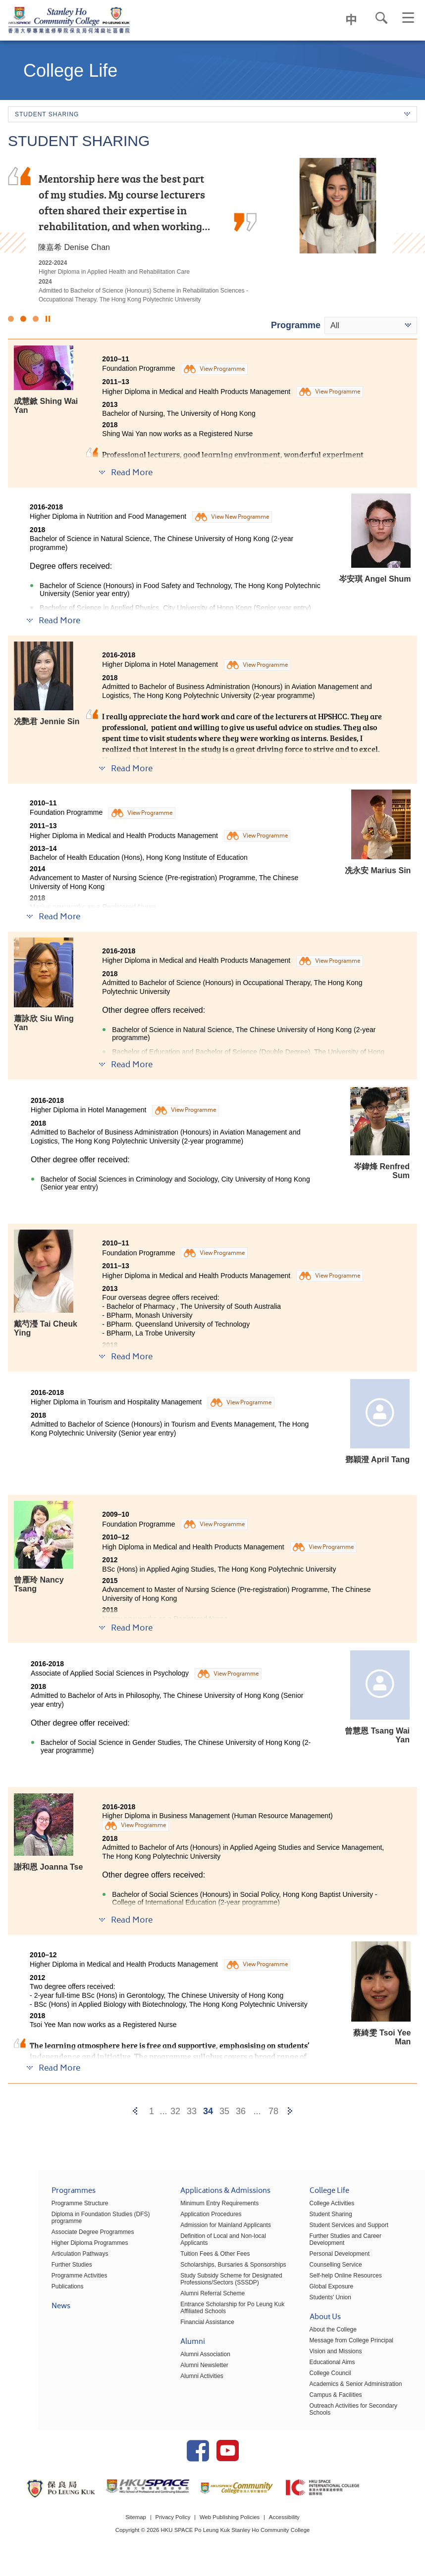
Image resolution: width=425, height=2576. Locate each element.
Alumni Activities (176, 2375)
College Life (316, 2198)
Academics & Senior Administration (343, 2383)
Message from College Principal (338, 2339)
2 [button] (23, 319)
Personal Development (327, 2253)
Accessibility (287, 2528)
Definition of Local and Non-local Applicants (212, 2242)
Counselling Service (323, 2264)
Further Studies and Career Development (351, 2242)
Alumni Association (180, 2353)
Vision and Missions (323, 2350)
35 (224, 2111)
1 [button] (11, 319)
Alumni (167, 2342)
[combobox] (370, 325)
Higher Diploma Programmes (51, 2249)
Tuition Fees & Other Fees (189, 2253)
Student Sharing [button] (212, 114)
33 (192, 2111)
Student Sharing (318, 2220)
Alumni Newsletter (179, 2364)
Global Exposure (319, 2285)
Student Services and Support (336, 2231)
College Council (317, 2372)
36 (241, 2111)
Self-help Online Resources (333, 2275)
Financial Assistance (182, 2321)
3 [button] (36, 319)
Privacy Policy (171, 2528)
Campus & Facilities (323, 2394)
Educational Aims (319, 2361)
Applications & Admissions (200, 2198)
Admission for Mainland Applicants (200, 2231)
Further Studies (33, 2271)
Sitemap (132, 2528)
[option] (212, 230)
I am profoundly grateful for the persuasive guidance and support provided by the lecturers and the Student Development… (120, 202)
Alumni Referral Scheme (187, 2292)
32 (175, 2111)
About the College (320, 2329)
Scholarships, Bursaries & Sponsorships (208, 2264)
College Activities (319, 2209)
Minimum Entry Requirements (194, 2209)
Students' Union (317, 2296)
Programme (295, 325)
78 (273, 2111)
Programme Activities (41, 2282)
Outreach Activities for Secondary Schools (352, 2405)
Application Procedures (185, 2220)
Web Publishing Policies (230, 2528)
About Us (312, 2317)
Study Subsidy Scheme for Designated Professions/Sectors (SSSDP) (206, 2278)
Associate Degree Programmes (54, 2238)
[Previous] (135, 2111)
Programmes (35, 2198)
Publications (29, 2292)
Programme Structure (41, 2209)
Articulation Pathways (41, 2260)
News (22, 2313)
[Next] (290, 2111)
